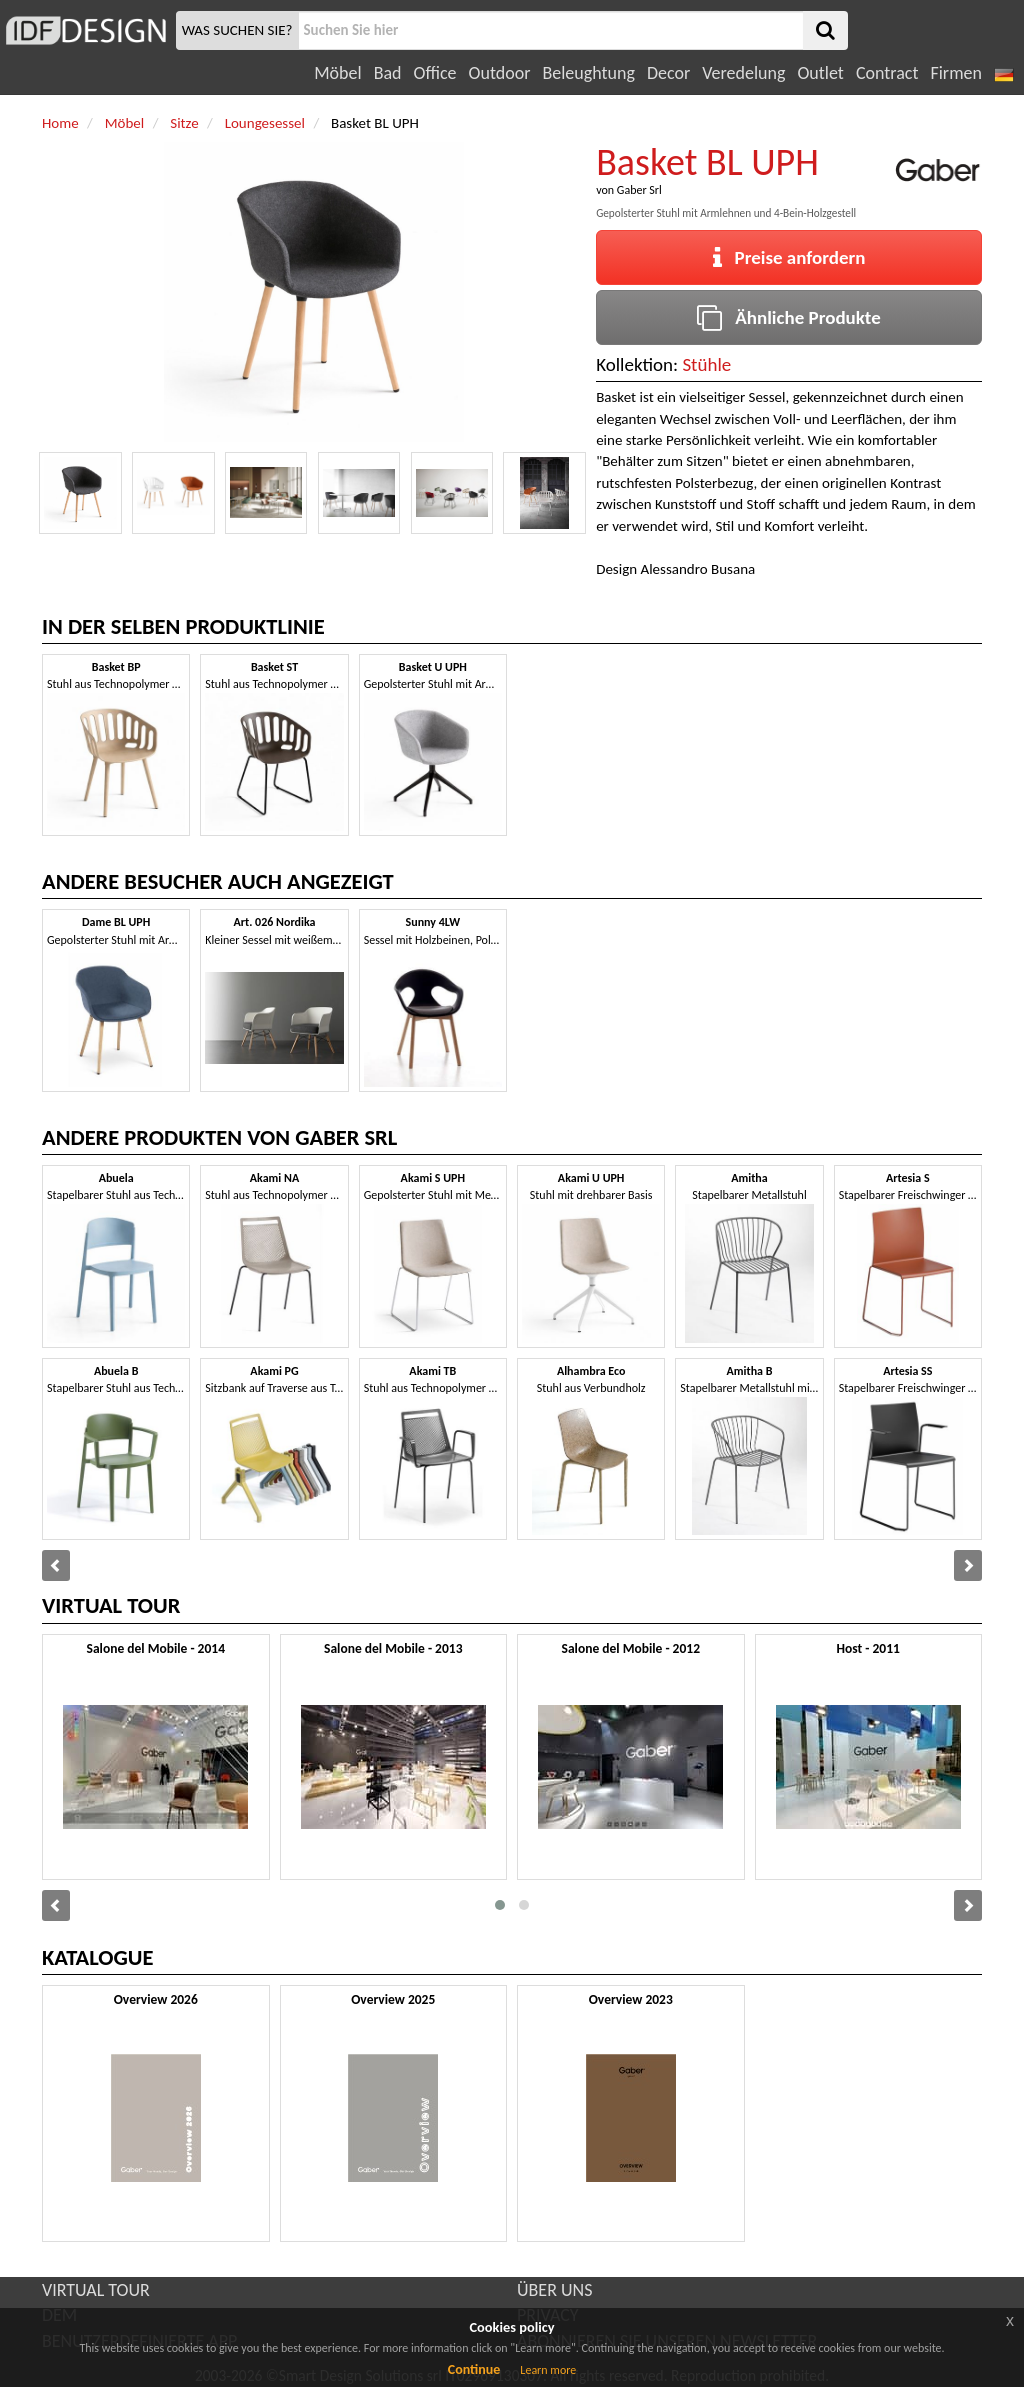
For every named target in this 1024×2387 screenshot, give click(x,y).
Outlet (820, 73)
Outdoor (500, 73)
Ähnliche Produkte (788, 317)
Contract (887, 73)
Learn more (548, 2370)
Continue (474, 2369)
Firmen (955, 73)
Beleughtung (588, 73)
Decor (668, 73)
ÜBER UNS (554, 2290)
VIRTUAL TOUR (96, 2290)
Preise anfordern (789, 257)
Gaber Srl (639, 190)
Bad (388, 73)
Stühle (706, 364)
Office (435, 73)
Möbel (337, 73)
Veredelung (743, 73)
